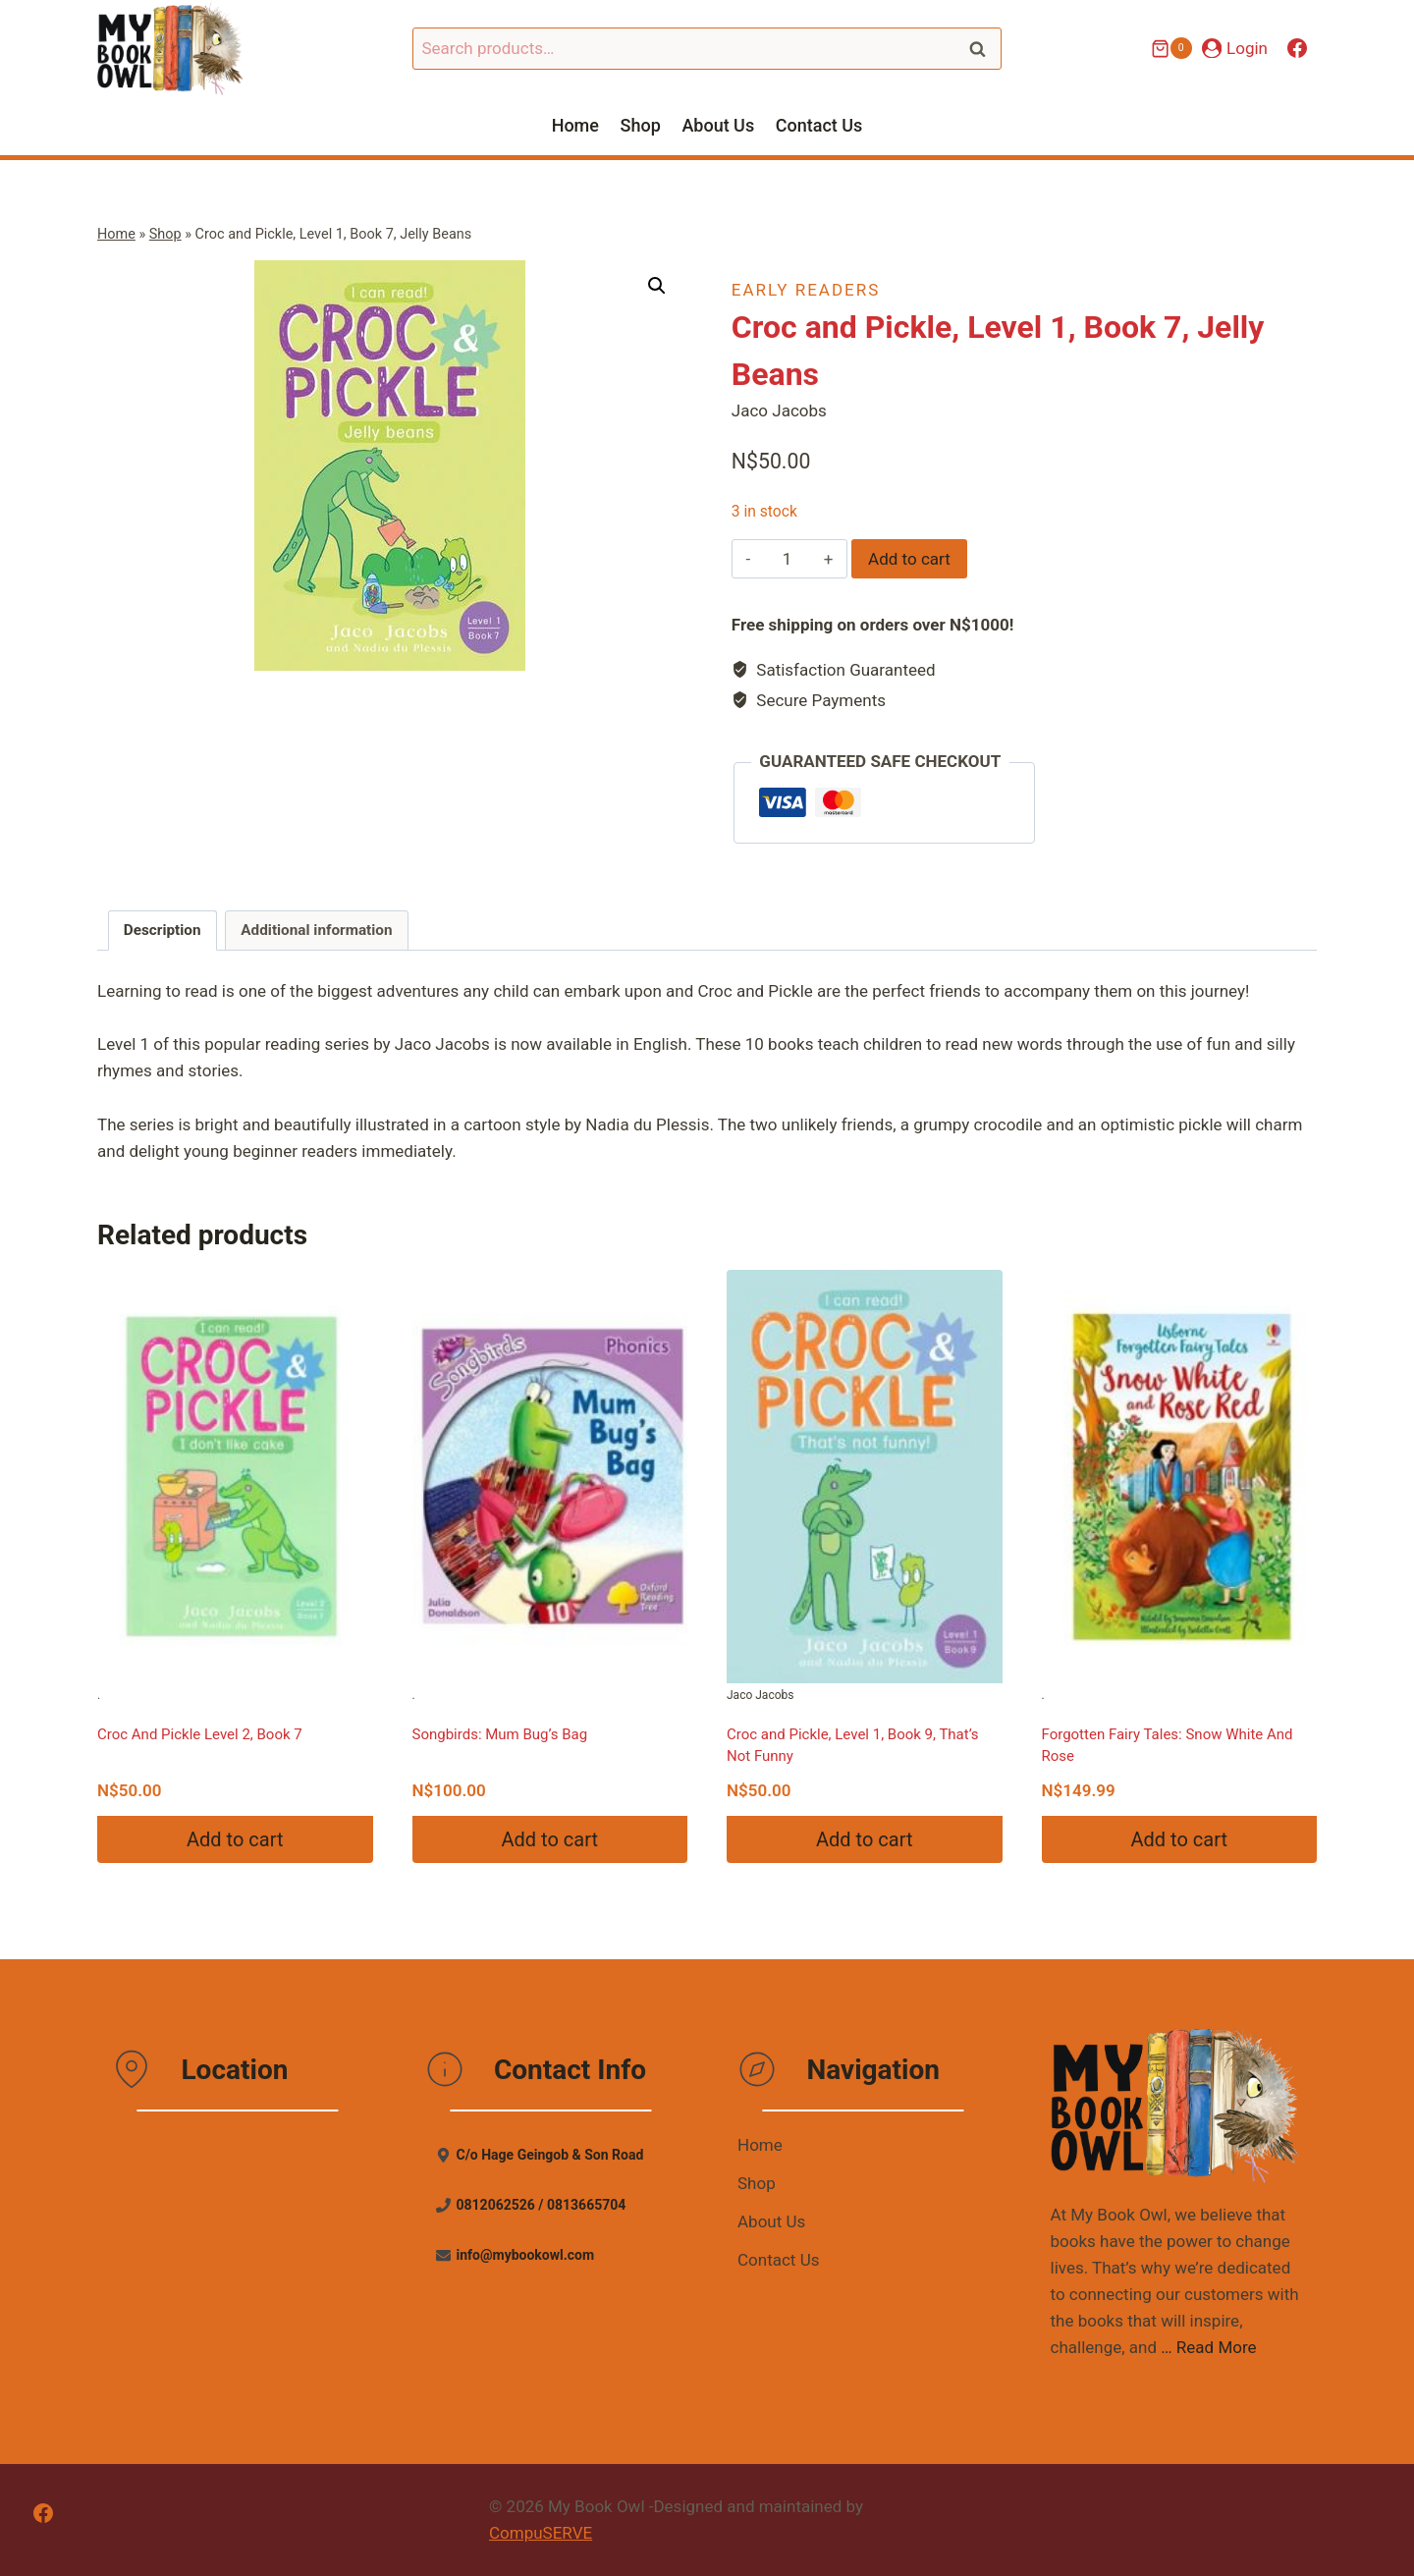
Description (162, 930)
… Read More (1208, 2347)
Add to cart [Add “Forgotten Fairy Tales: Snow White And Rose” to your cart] (1179, 1839)
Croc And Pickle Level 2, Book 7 (199, 1734)
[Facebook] (1297, 48)
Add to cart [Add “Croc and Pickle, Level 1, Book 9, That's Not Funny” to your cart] (864, 1839)
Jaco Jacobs (865, 1486)
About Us (717, 125)
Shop (641, 125)
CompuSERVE (540, 2533)
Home (575, 125)
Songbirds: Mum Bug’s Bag (500, 1734)
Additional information (316, 930)
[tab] (162, 931)
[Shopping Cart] (1171, 48)
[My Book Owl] (171, 48)
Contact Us (819, 125)
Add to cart (909, 559)
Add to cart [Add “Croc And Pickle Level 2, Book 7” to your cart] (235, 1839)
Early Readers (806, 290)
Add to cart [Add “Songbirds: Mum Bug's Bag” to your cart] (550, 1839)
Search (983, 48)
